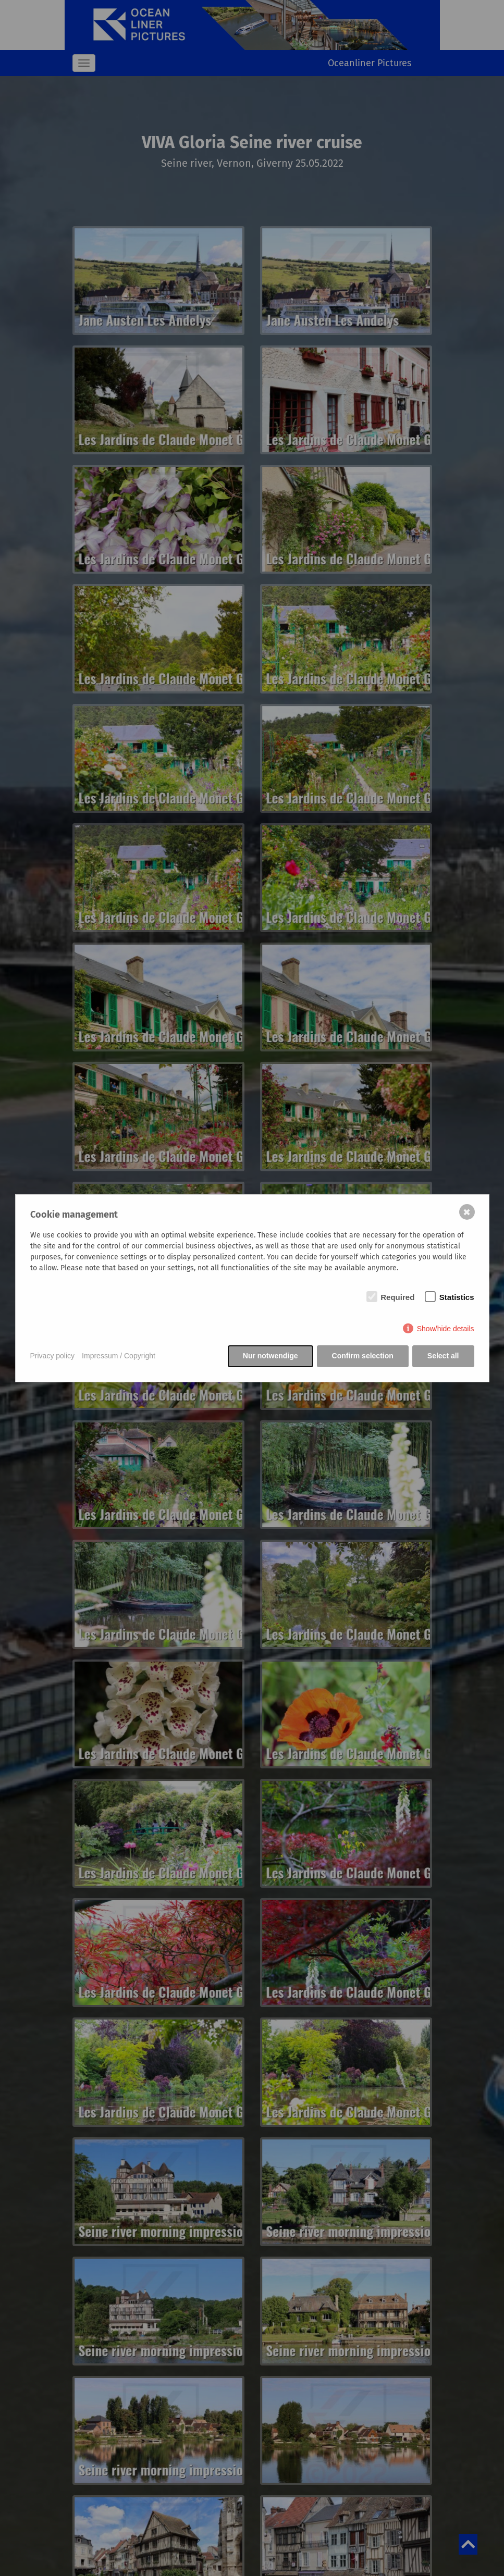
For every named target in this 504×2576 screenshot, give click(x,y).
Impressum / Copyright (118, 1356)
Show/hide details (445, 1328)
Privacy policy (52, 1356)
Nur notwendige (270, 1356)
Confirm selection (363, 1356)
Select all (443, 1356)
